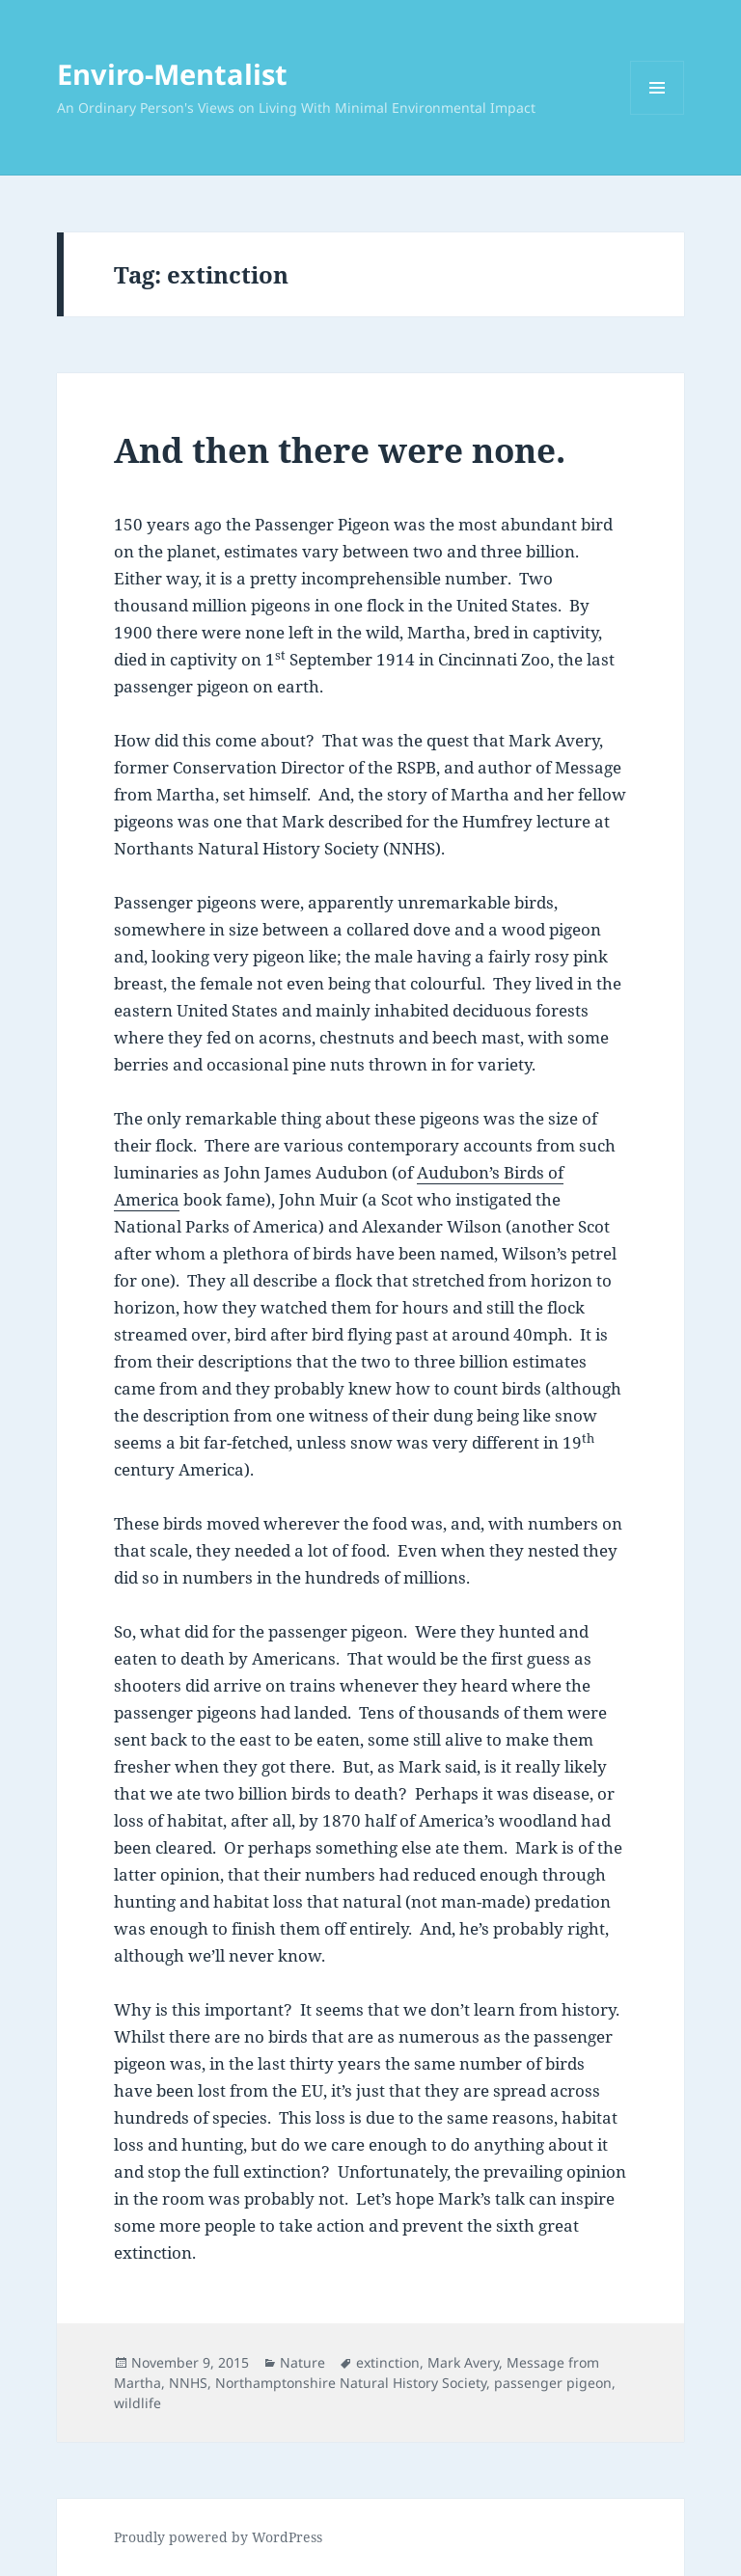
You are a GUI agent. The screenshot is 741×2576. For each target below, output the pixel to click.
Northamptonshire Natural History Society (350, 2382)
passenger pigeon (553, 2382)
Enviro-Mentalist (172, 74)
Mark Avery (463, 2362)
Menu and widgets (657, 114)
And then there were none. (339, 450)
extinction (388, 2362)
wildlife (137, 2403)
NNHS (188, 2382)
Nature (302, 2362)
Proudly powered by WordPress (218, 2537)
